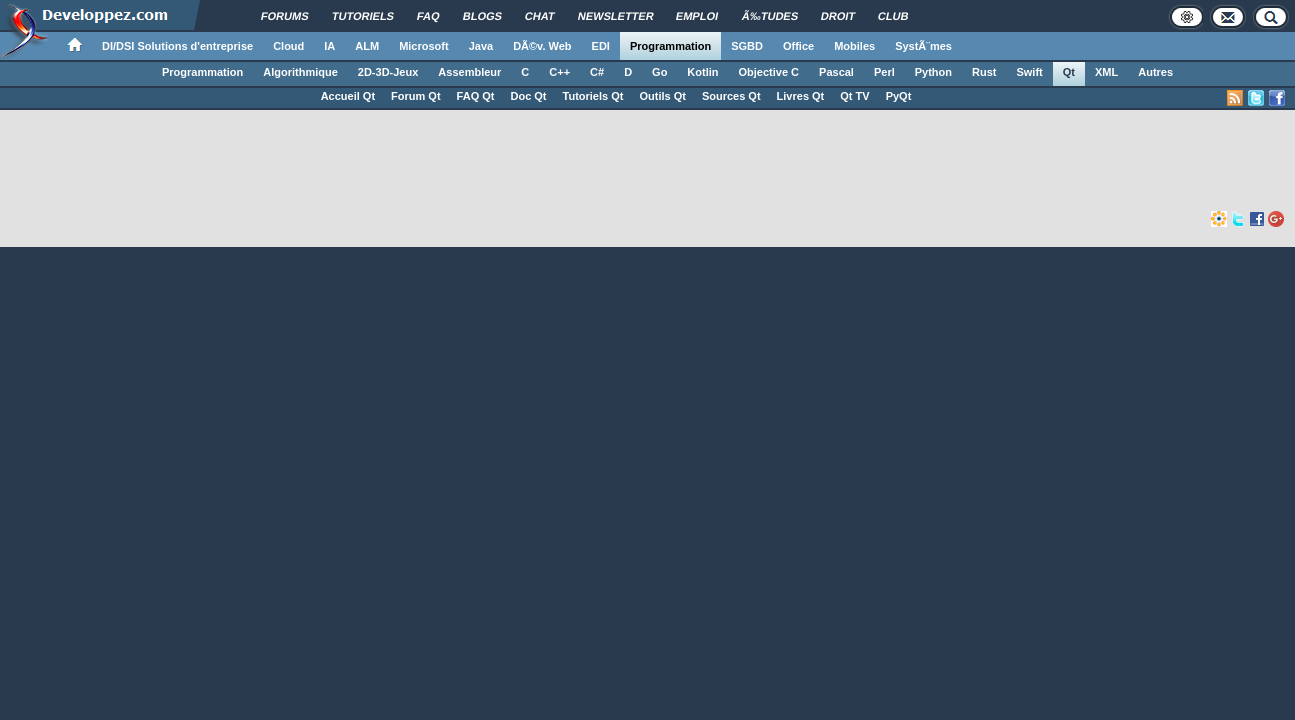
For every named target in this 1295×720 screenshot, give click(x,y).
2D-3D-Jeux (388, 72)
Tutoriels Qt (593, 96)
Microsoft (424, 46)
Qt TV (854, 96)
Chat (540, 16)
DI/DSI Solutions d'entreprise (177, 46)
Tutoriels (363, 16)
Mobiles (854, 46)
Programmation (670, 46)
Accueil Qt (348, 96)
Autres (1155, 72)
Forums (285, 16)
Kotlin (702, 72)
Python (933, 72)
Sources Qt (731, 96)
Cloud (288, 46)
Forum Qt (416, 96)
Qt (1069, 72)
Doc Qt (528, 96)
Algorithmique (300, 72)
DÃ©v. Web (542, 46)
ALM (367, 46)
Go (659, 72)
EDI (601, 46)
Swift (1029, 72)
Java (481, 46)
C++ (559, 72)
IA (329, 46)
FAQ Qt (476, 96)
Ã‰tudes (770, 16)
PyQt (899, 96)
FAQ (428, 16)
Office (798, 46)
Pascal (836, 72)
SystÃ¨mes (923, 46)
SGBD (747, 46)
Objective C (769, 72)
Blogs (482, 16)
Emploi (697, 16)
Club (893, 16)
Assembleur (469, 72)
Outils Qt (662, 96)
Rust (984, 72)
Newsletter (616, 16)
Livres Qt (801, 96)
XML (1106, 72)
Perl (884, 72)
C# (597, 72)
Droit (838, 16)
